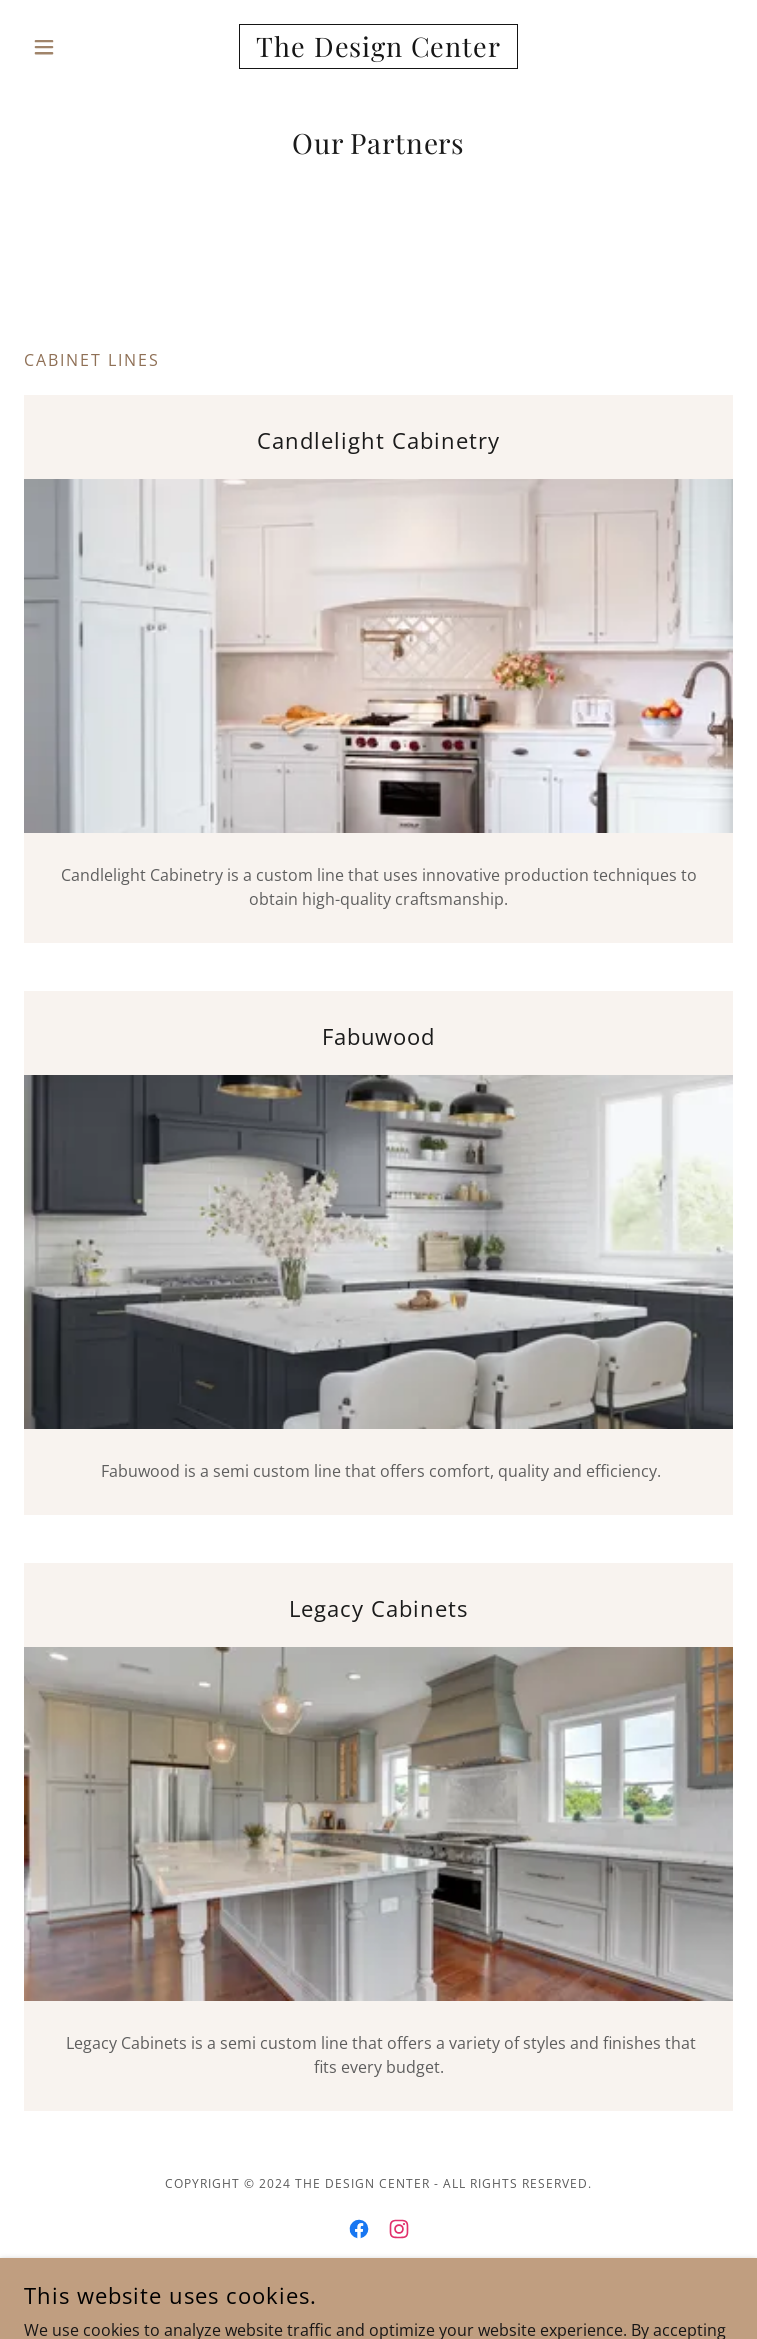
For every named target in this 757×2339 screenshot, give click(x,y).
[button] (77, 47)
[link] (378, 46)
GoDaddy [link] (422, 2297)
